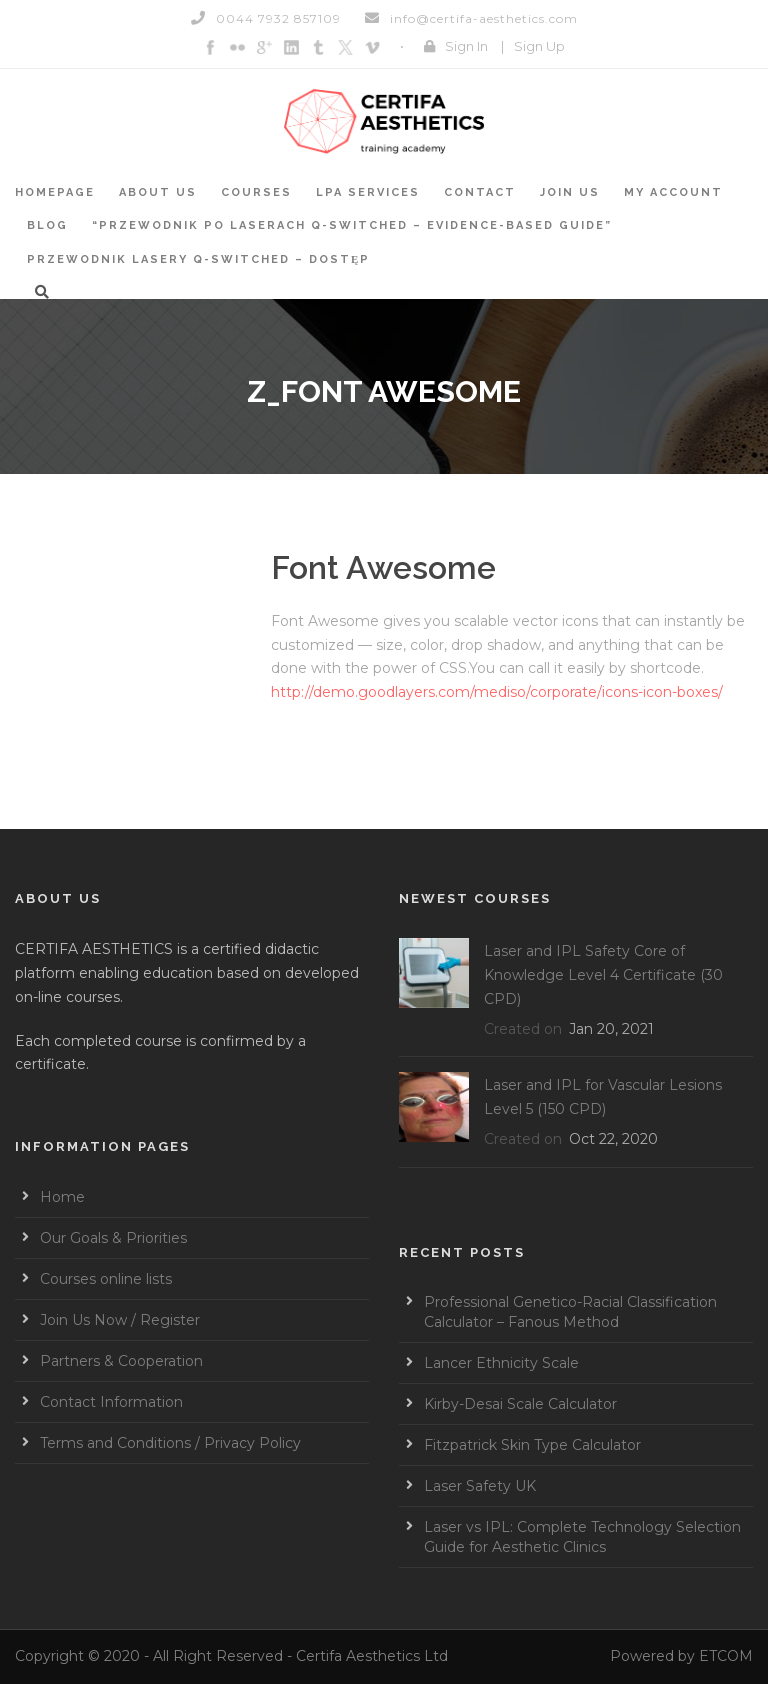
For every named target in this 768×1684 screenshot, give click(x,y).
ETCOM (726, 1656)
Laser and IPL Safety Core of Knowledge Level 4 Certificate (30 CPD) (603, 975)
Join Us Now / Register (120, 1320)
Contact (480, 192)
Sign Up (539, 46)
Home (62, 1197)
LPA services (368, 192)
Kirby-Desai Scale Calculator (520, 1404)
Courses (256, 192)
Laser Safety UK (480, 1486)
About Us (158, 192)
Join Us (570, 192)
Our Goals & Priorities (113, 1238)
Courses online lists (106, 1279)
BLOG (47, 225)
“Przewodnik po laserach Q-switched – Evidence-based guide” (352, 225)
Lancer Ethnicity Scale (501, 1363)
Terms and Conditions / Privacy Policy (170, 1443)
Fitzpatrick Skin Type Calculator (532, 1445)
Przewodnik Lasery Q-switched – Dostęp (198, 259)
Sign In (466, 46)
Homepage (55, 192)
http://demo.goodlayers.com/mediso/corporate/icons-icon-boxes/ (497, 692)
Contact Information (111, 1402)
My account (673, 192)
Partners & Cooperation (121, 1361)
